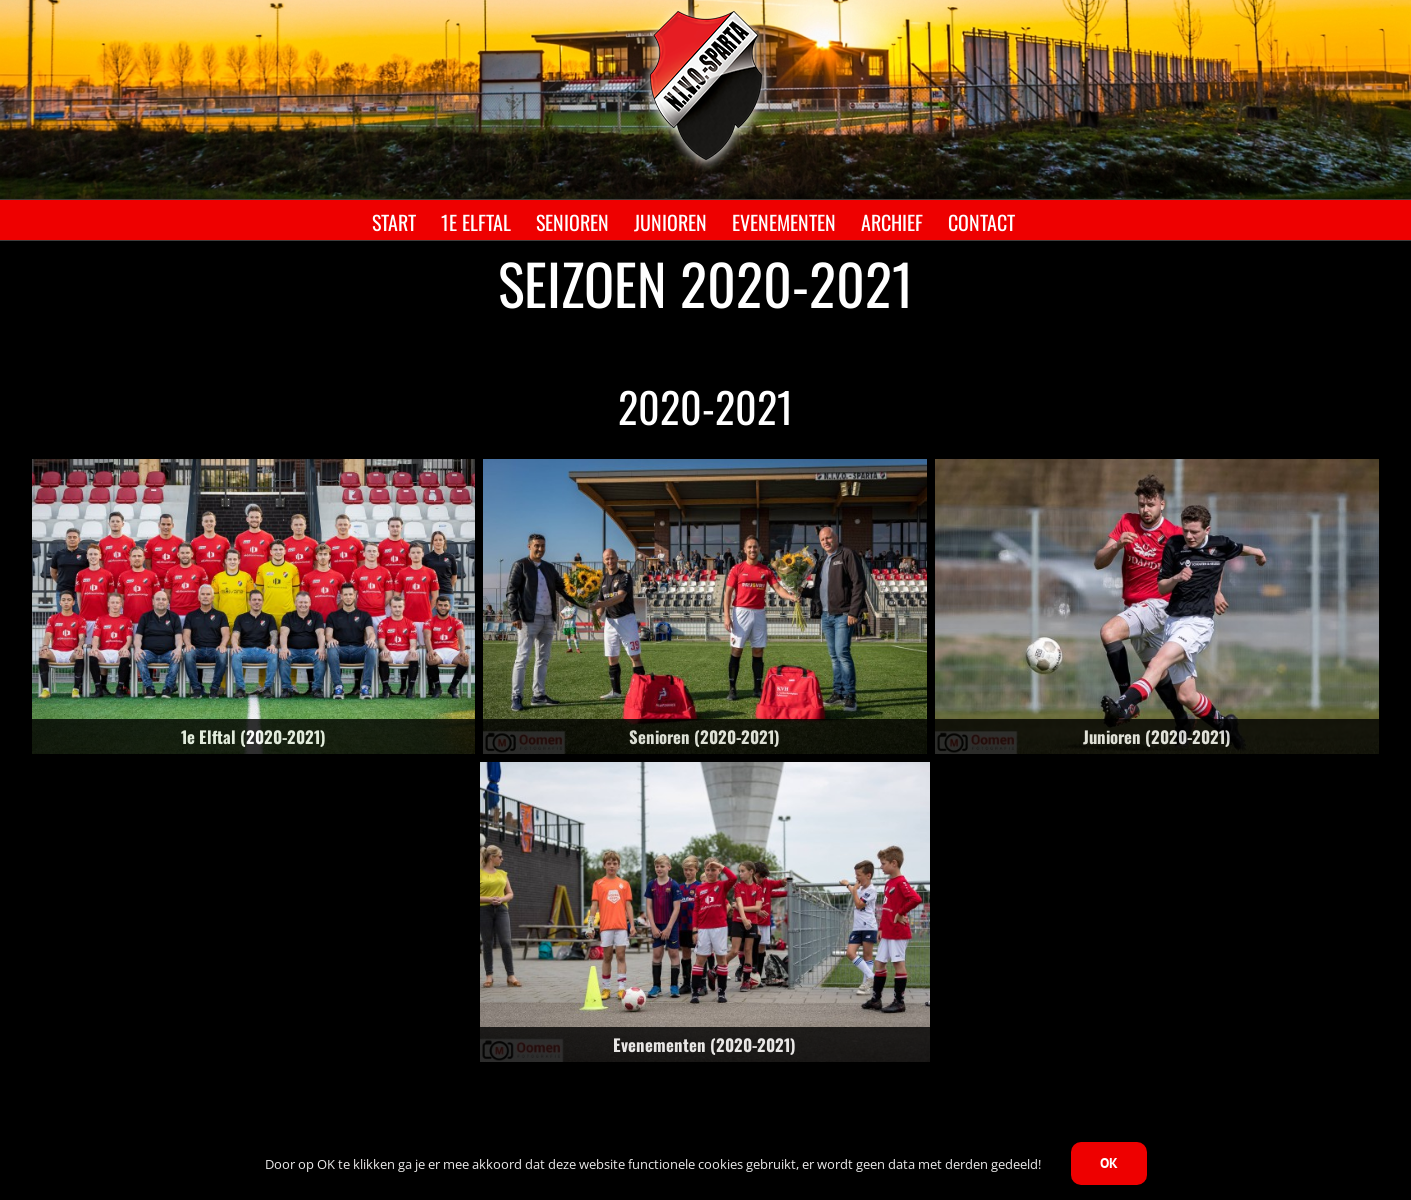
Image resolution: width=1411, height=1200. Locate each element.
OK (1109, 1163)
